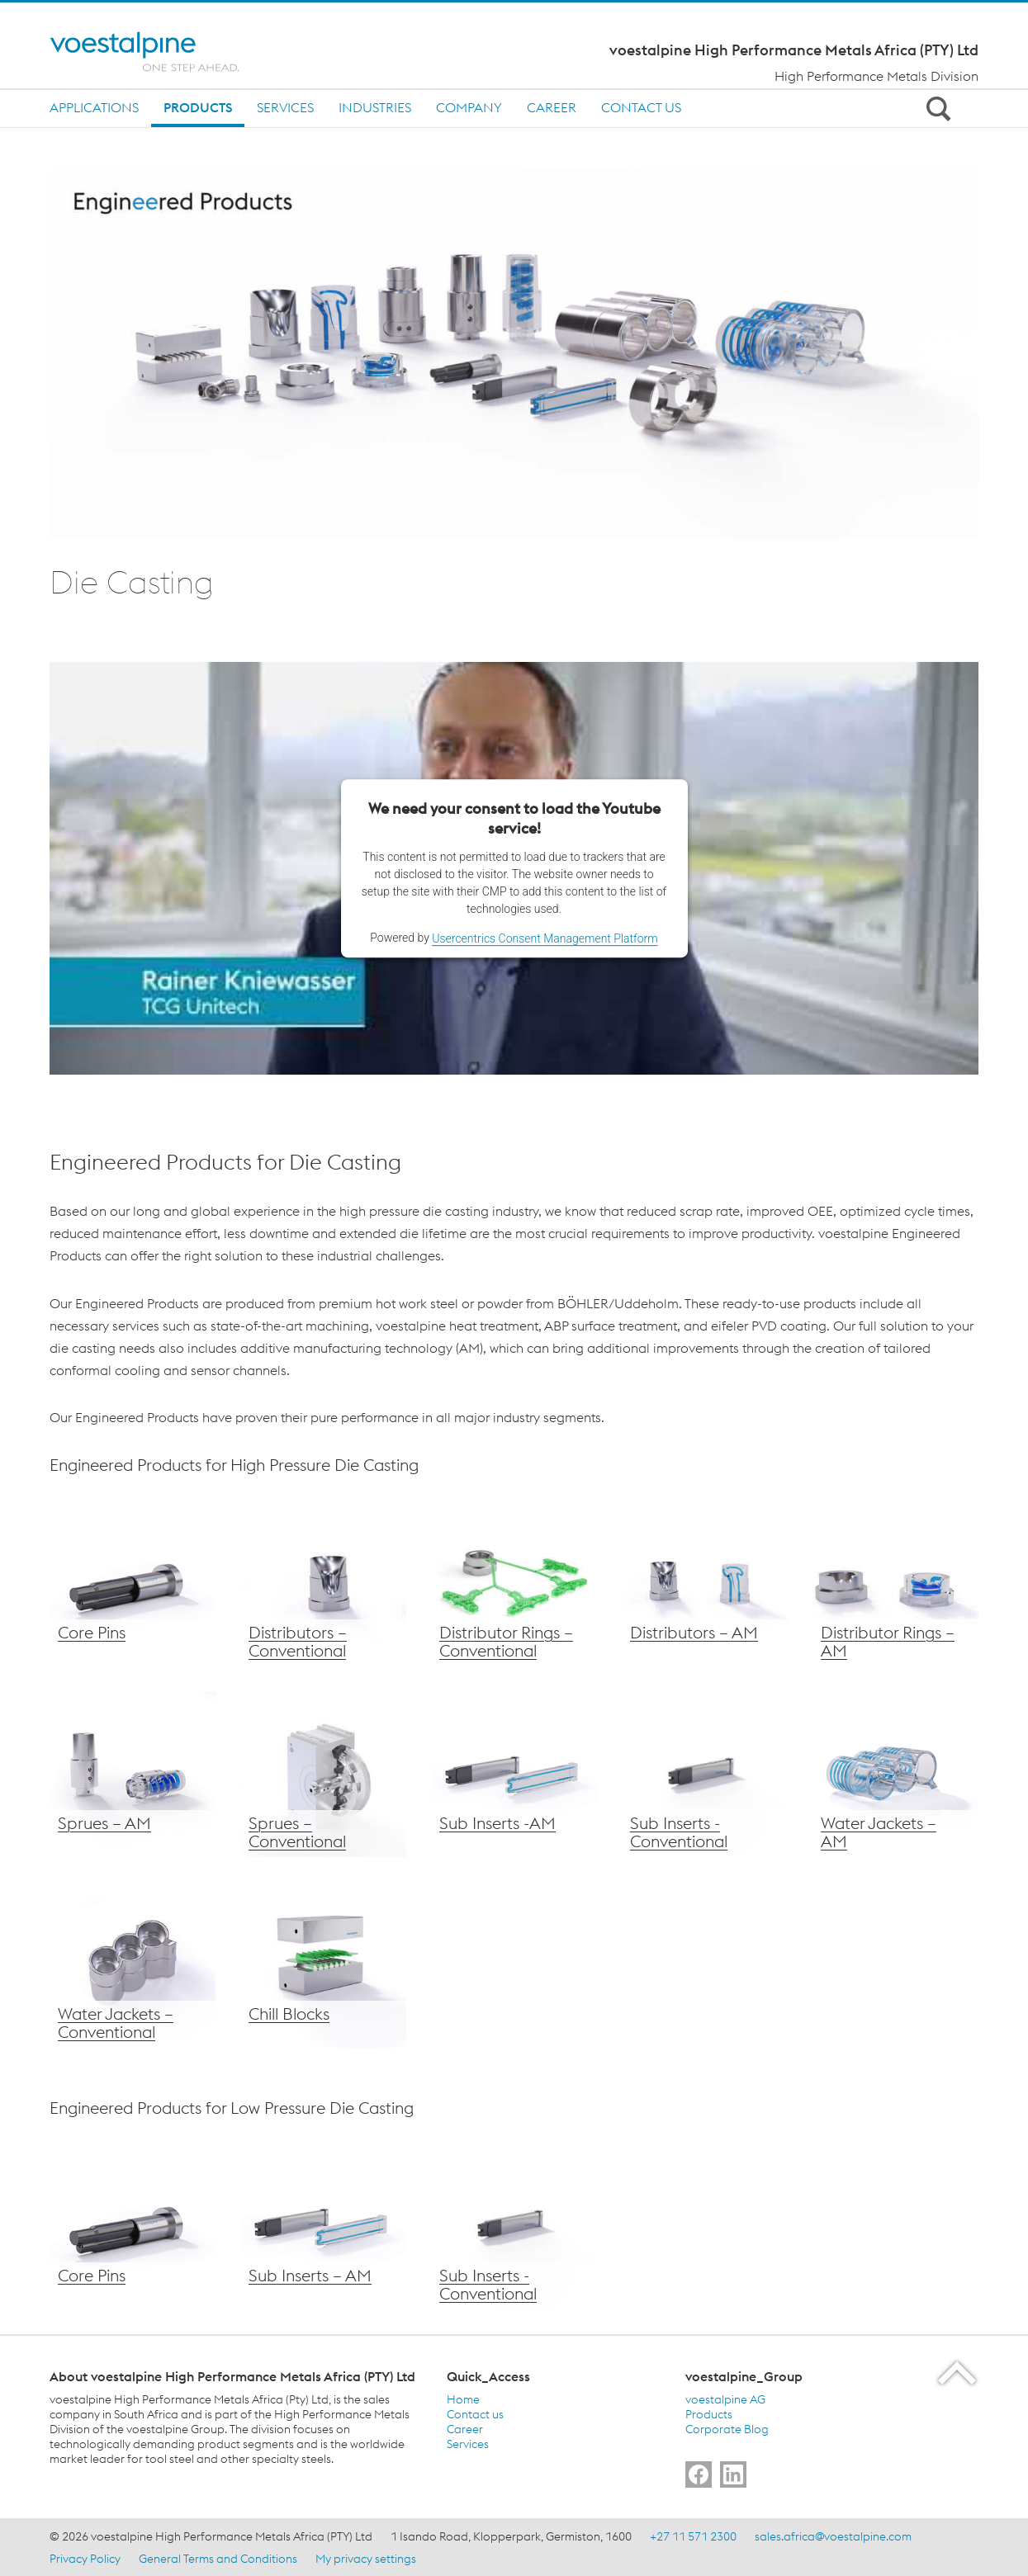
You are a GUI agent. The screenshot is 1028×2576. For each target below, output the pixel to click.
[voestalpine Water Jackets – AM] (895, 1774)
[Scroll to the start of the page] (958, 2372)
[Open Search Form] (935, 108)
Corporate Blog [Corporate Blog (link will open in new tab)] (727, 2429)
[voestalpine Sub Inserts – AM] (514, 1774)
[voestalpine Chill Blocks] (323, 1965)
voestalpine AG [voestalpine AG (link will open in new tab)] (725, 2399)
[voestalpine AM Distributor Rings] (895, 1583)
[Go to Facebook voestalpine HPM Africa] (698, 2474)
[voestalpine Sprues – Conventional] (323, 1774)
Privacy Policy (85, 2558)
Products (197, 107)
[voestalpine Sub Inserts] (323, 2226)
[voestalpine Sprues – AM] (133, 1774)
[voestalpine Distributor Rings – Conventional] (514, 1583)
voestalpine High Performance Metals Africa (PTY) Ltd (793, 50)
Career (551, 107)
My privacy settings (365, 2558)
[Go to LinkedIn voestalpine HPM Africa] (733, 2474)
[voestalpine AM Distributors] (705, 1583)
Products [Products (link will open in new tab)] (708, 2414)
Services (285, 107)
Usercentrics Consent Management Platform (544, 938)
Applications (94, 107)
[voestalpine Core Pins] (133, 1583)
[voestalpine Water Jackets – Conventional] (133, 1965)
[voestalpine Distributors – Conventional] (323, 1583)
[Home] (158, 51)
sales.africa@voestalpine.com (833, 2536)
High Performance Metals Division (876, 76)
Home (463, 2399)
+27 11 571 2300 (693, 2536)
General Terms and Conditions (218, 2558)
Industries (375, 107)
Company (469, 107)
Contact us (641, 107)
